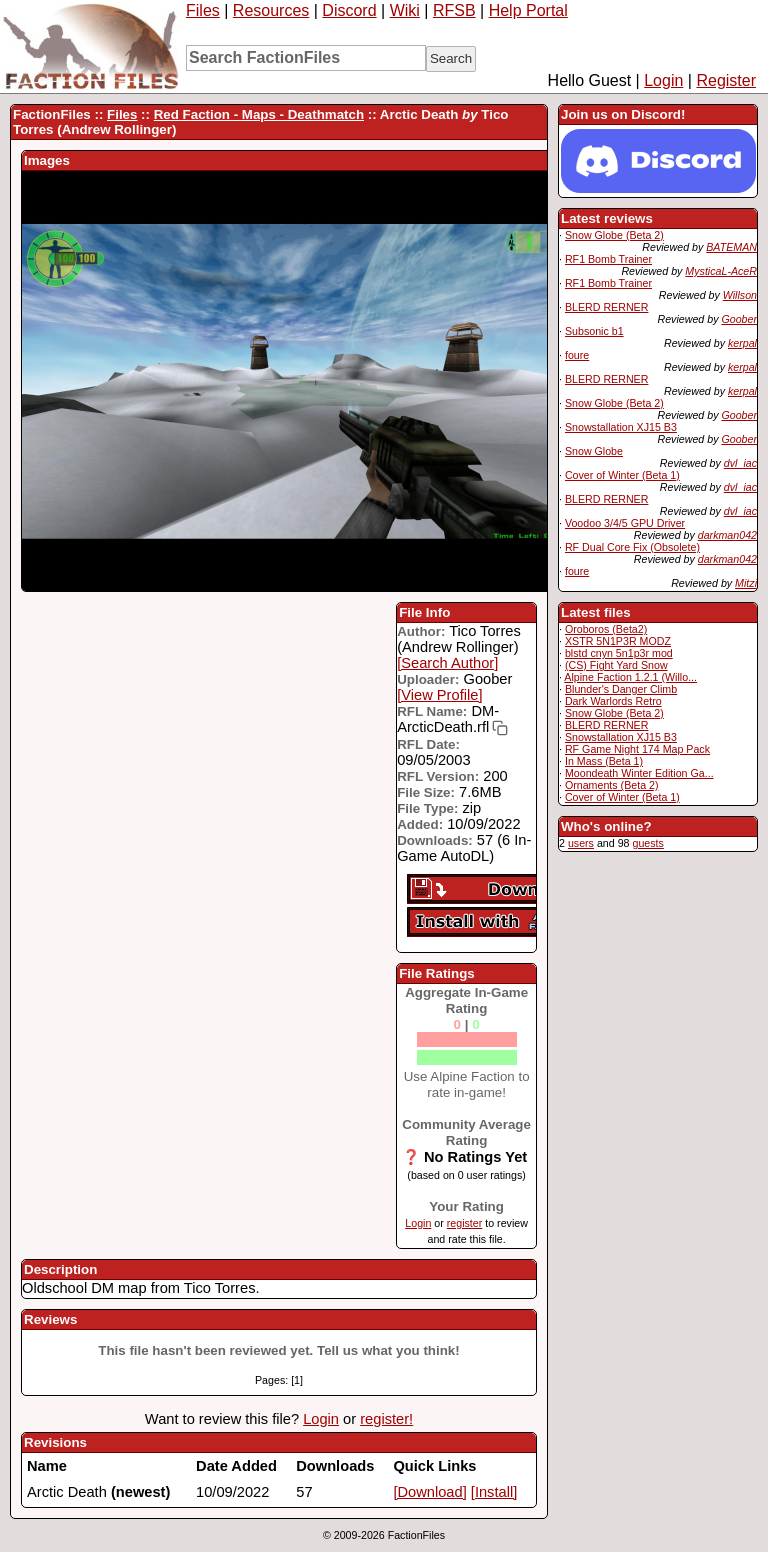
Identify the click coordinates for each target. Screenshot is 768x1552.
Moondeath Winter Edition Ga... (639, 773)
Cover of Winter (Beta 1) (622, 475)
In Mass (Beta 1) (604, 761)
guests (647, 843)
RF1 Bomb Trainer (608, 259)
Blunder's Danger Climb (621, 689)
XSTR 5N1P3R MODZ (618, 641)
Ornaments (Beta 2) (612, 785)
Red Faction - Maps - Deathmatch (259, 114)
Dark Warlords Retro (613, 701)
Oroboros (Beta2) (606, 629)
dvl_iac (740, 463)
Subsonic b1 (594, 331)
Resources (271, 10)
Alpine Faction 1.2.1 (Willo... (630, 677)
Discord (349, 10)
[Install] (494, 1492)
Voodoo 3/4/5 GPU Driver (625, 523)
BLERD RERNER (607, 307)
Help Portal (528, 10)
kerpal (742, 343)
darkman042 (727, 535)
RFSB (454, 10)
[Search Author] (447, 663)
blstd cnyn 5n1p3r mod (619, 653)
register (465, 1223)
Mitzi (746, 583)
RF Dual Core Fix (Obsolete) (632, 547)
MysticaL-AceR (721, 271)
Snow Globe (594, 451)
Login (663, 80)
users (581, 843)
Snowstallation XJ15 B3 (621, 427)
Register (726, 80)
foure (577, 355)
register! (386, 1419)
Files (203, 10)
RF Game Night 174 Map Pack (637, 749)
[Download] (429, 1492)
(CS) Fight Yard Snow (616, 665)
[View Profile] (439, 695)
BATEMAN (731, 247)
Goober (739, 319)
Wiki (405, 10)
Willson (740, 295)
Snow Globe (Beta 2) (614, 235)
